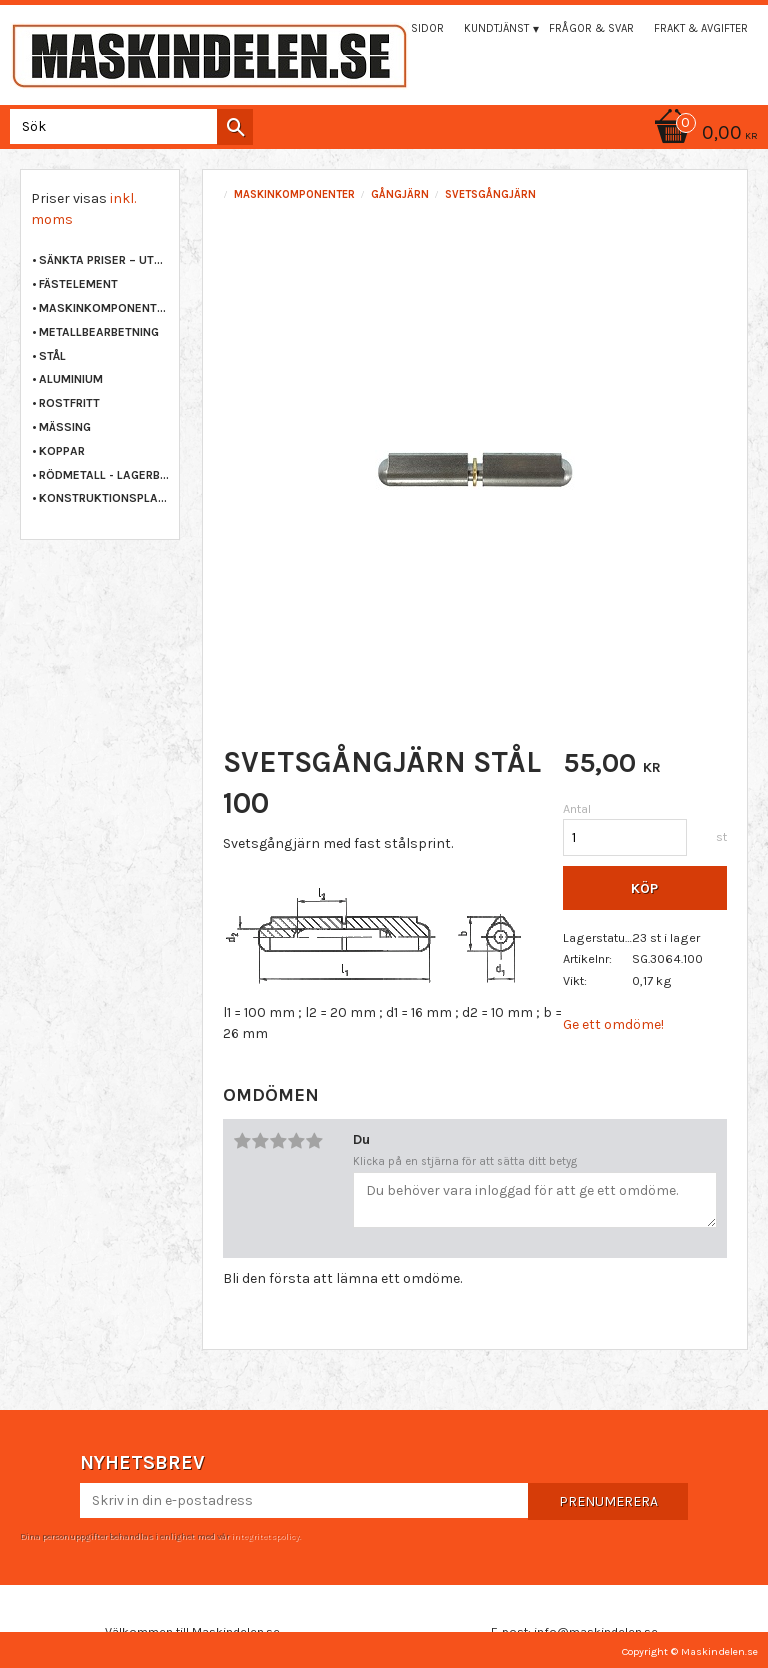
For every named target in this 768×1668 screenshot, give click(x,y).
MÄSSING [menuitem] (65, 427)
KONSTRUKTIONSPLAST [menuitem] (104, 498)
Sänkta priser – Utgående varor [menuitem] (104, 260)
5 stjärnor (314, 1141)
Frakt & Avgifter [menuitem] (701, 28)
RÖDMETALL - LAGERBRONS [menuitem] (104, 475)
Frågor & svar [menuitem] (591, 28)
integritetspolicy (265, 1536)
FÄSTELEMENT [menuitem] (78, 284)
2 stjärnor (260, 1141)
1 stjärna (242, 1141)
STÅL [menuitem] (52, 356)
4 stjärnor (296, 1141)
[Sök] (235, 127)
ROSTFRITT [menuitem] (69, 403)
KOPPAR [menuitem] (62, 451)
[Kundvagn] (384, 134)
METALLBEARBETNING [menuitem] (99, 332)
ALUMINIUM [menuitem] (71, 379)
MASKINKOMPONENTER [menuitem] (104, 308)
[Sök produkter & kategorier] (127, 126)
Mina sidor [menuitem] (413, 28)
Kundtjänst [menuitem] (496, 28)
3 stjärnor (278, 1141)
